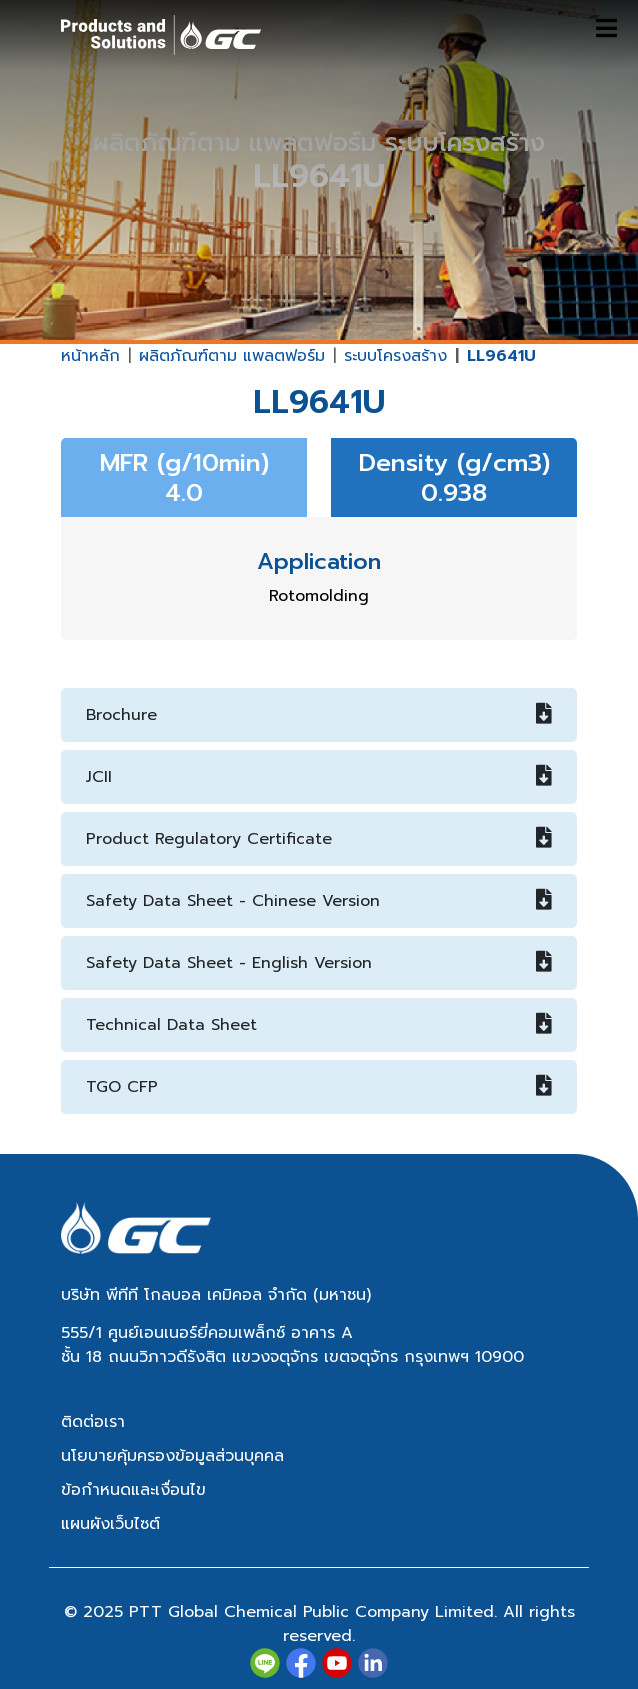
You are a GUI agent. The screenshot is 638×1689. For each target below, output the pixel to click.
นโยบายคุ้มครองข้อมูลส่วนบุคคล (172, 1456)
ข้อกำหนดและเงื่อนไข (133, 1490)
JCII (319, 777)
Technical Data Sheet (319, 1025)
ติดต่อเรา (93, 1422)
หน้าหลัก (90, 356)
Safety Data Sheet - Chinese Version (319, 901)
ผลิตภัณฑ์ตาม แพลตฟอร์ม (232, 356)
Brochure (319, 715)
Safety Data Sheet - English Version (319, 963)
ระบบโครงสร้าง (395, 356)
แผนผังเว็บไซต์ (110, 1524)
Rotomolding (319, 596)
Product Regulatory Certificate (319, 839)
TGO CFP (319, 1087)
